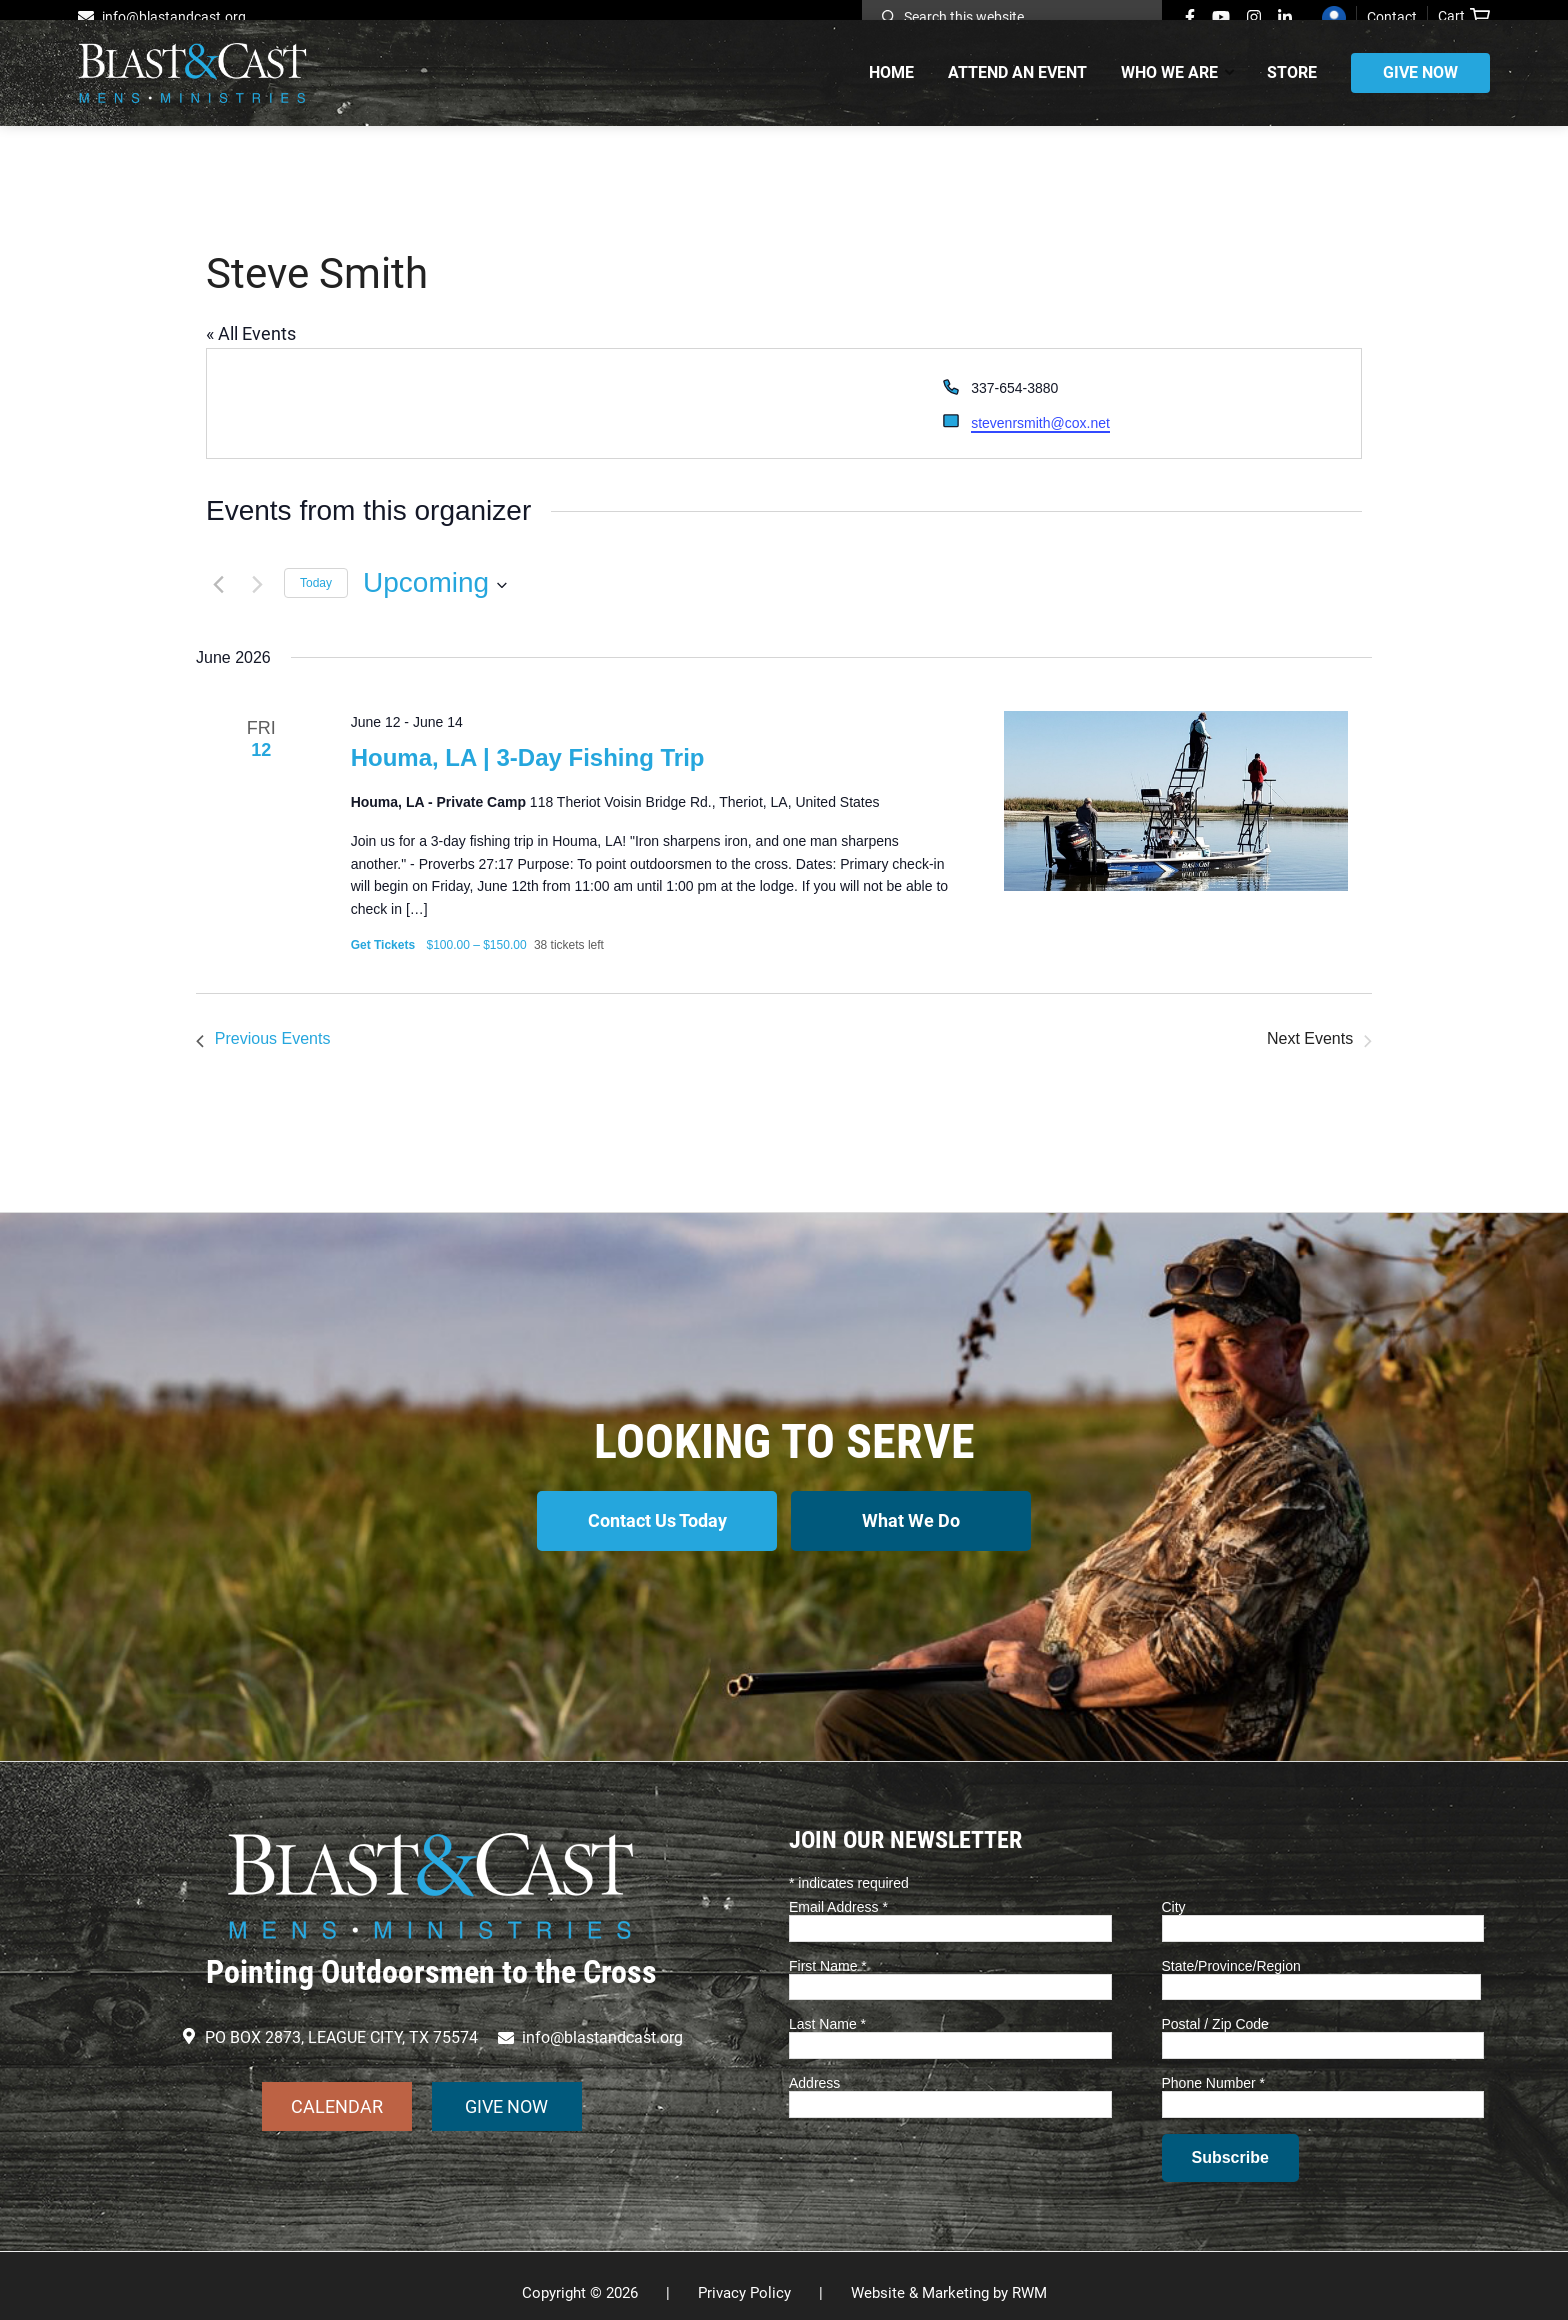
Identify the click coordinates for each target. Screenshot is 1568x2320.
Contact (1392, 17)
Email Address (838, 1893)
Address (814, 2069)
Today (316, 583)
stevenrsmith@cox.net (1040, 423)
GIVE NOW (506, 2091)
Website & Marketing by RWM (949, 2279)
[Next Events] (257, 583)
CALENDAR (337, 2091)
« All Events (251, 333)
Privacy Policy (744, 2279)
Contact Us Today (652, 1518)
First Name (828, 1951)
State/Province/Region (1231, 1951)
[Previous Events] (218, 583)
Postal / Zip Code (1215, 2010)
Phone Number (1214, 2069)
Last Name (827, 2010)
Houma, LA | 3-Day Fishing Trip (528, 757)
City (1174, 1893)
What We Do (916, 1518)
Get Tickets (385, 945)
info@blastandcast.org (174, 17)
